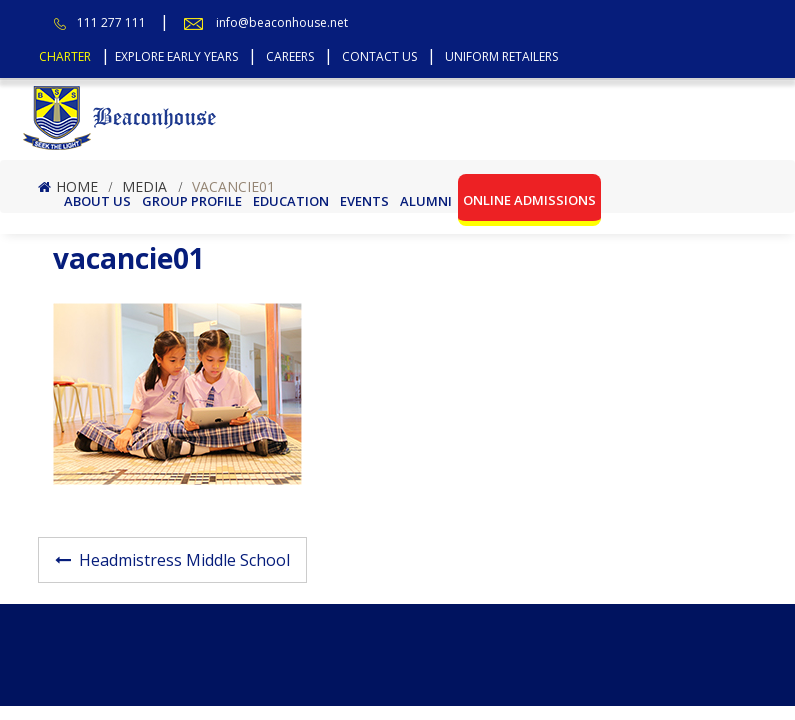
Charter (65, 56)
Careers (290, 56)
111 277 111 (111, 22)
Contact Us (379, 56)
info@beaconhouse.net (282, 22)
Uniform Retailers (501, 56)
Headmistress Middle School (184, 560)
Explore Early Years (176, 56)
